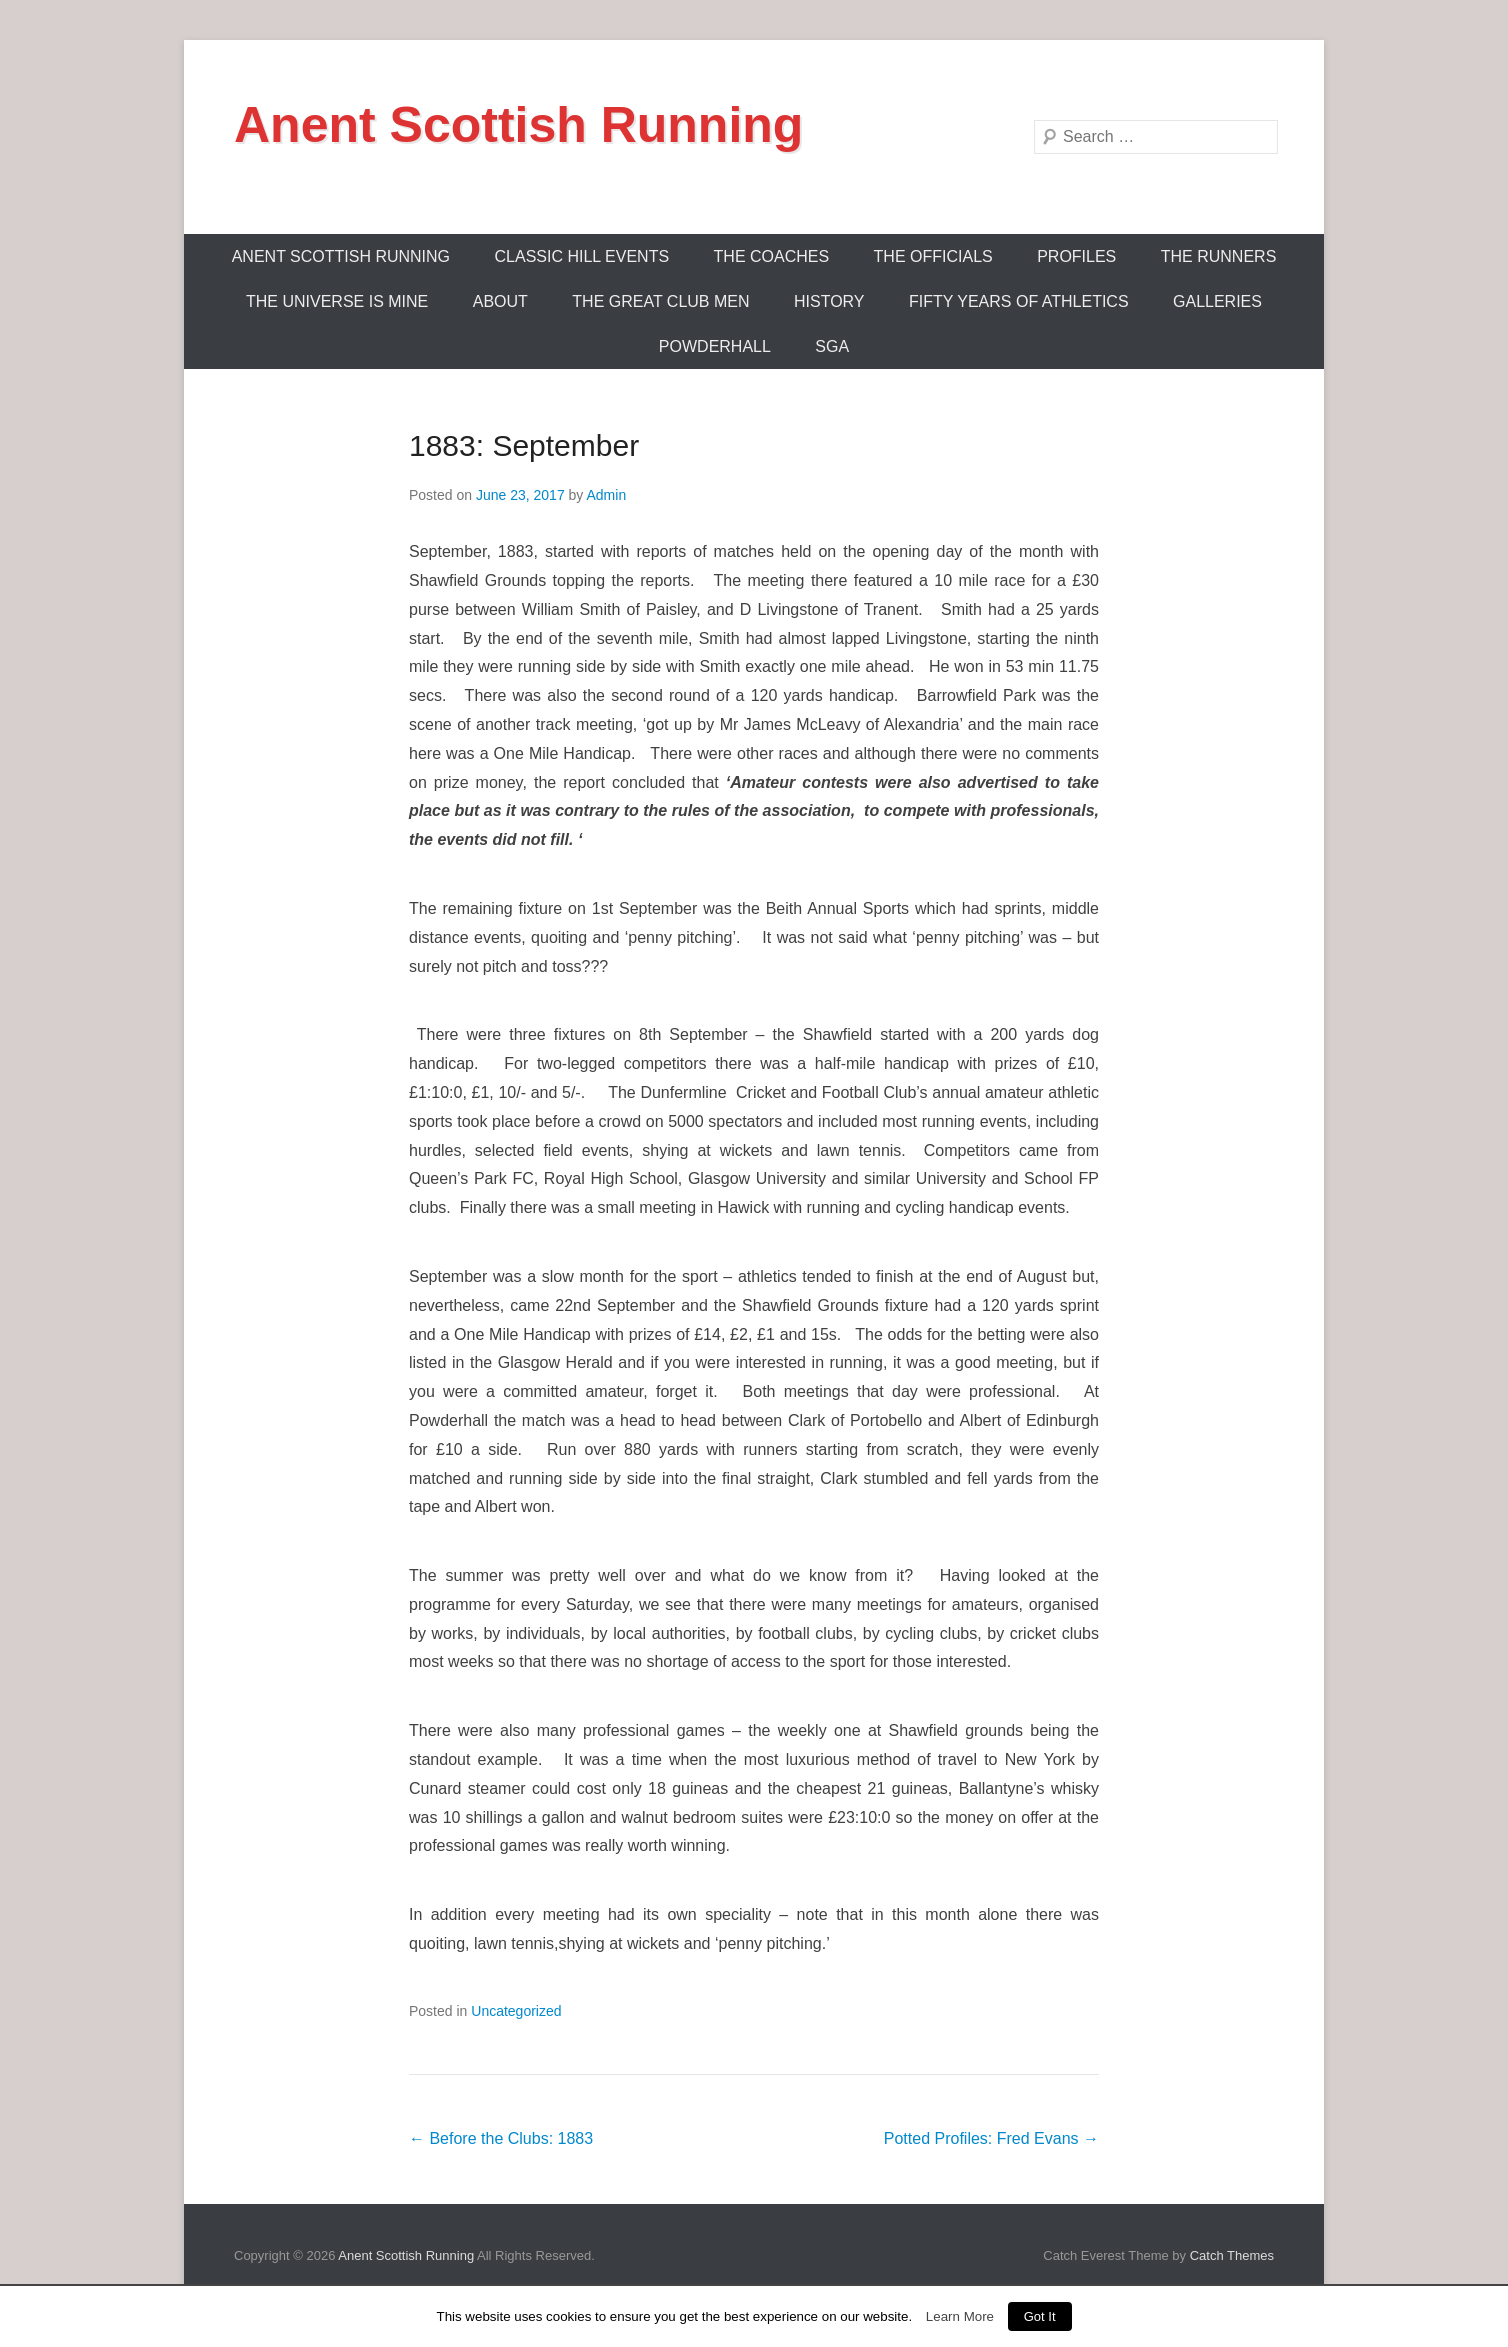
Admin (606, 495)
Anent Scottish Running (518, 125)
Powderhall (715, 346)
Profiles (1076, 256)
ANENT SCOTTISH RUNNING (341, 256)
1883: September (524, 445)
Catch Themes (1232, 2255)
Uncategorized (516, 2011)
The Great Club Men (660, 301)
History (829, 301)
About (500, 301)
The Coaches (772, 256)
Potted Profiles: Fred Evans (991, 2138)
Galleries (1217, 301)
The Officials (933, 256)
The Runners (1219, 256)
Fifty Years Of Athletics (1019, 301)
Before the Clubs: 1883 (501, 2138)
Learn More (960, 2316)
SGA (832, 346)
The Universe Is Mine (337, 301)
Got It (1040, 2316)
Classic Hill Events (582, 256)
